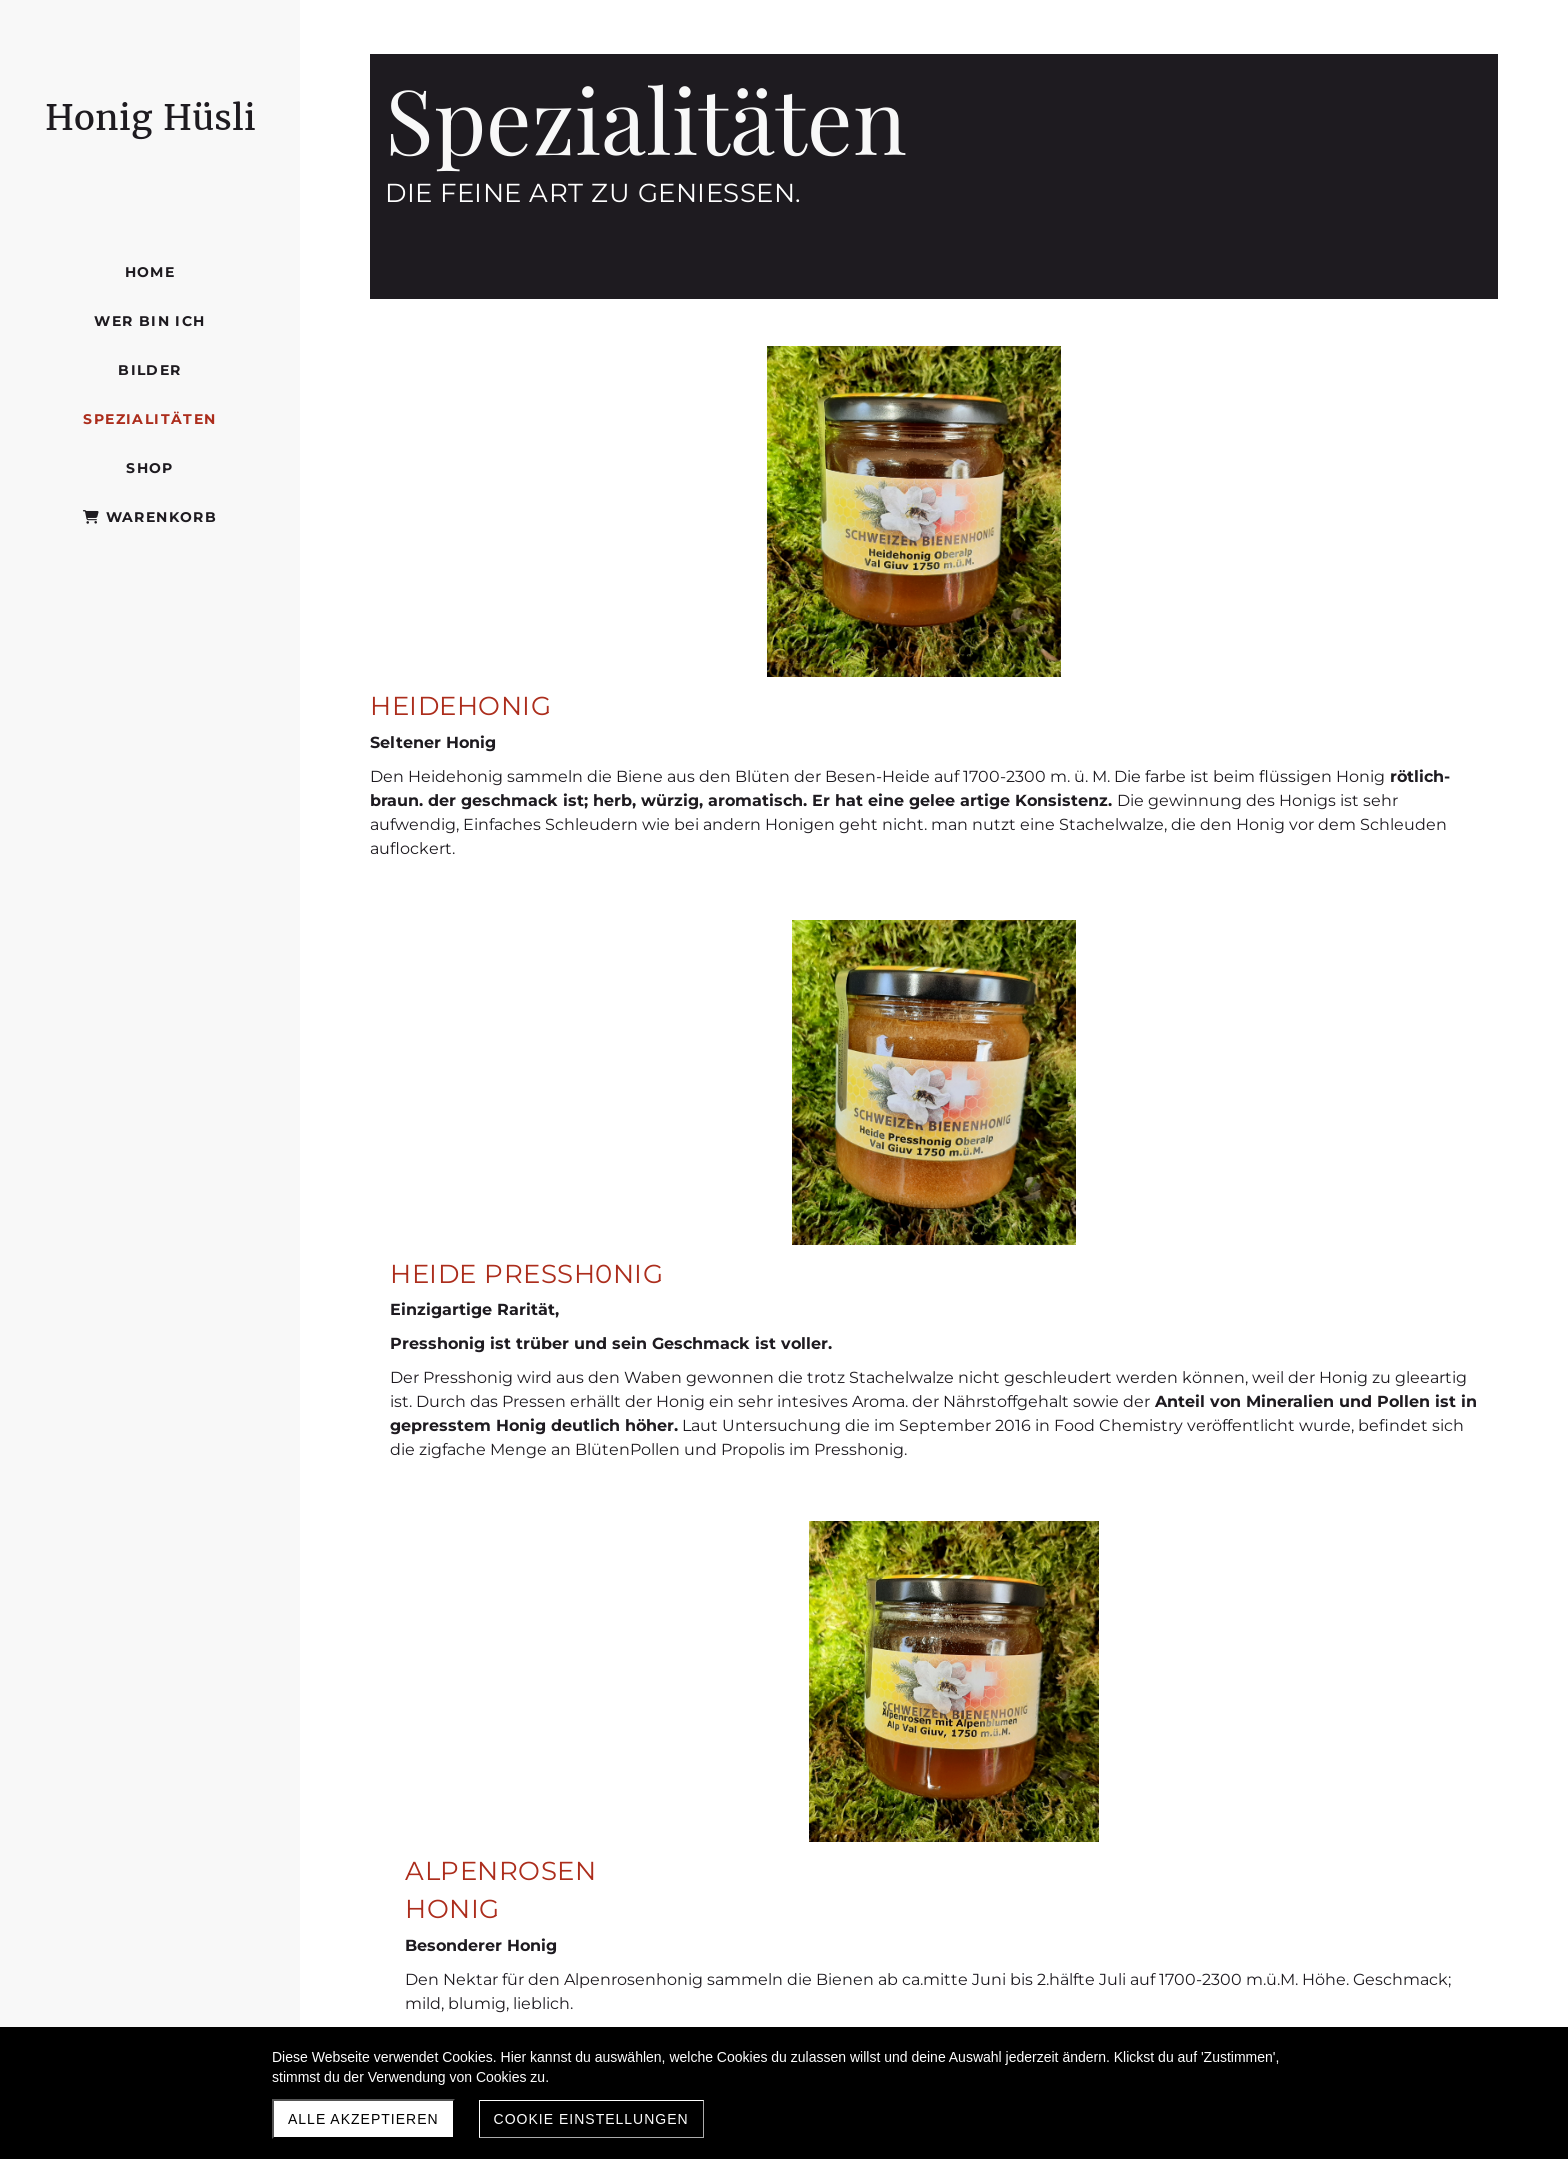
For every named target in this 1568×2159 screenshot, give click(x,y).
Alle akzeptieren (363, 2119)
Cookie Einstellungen (591, 2119)
